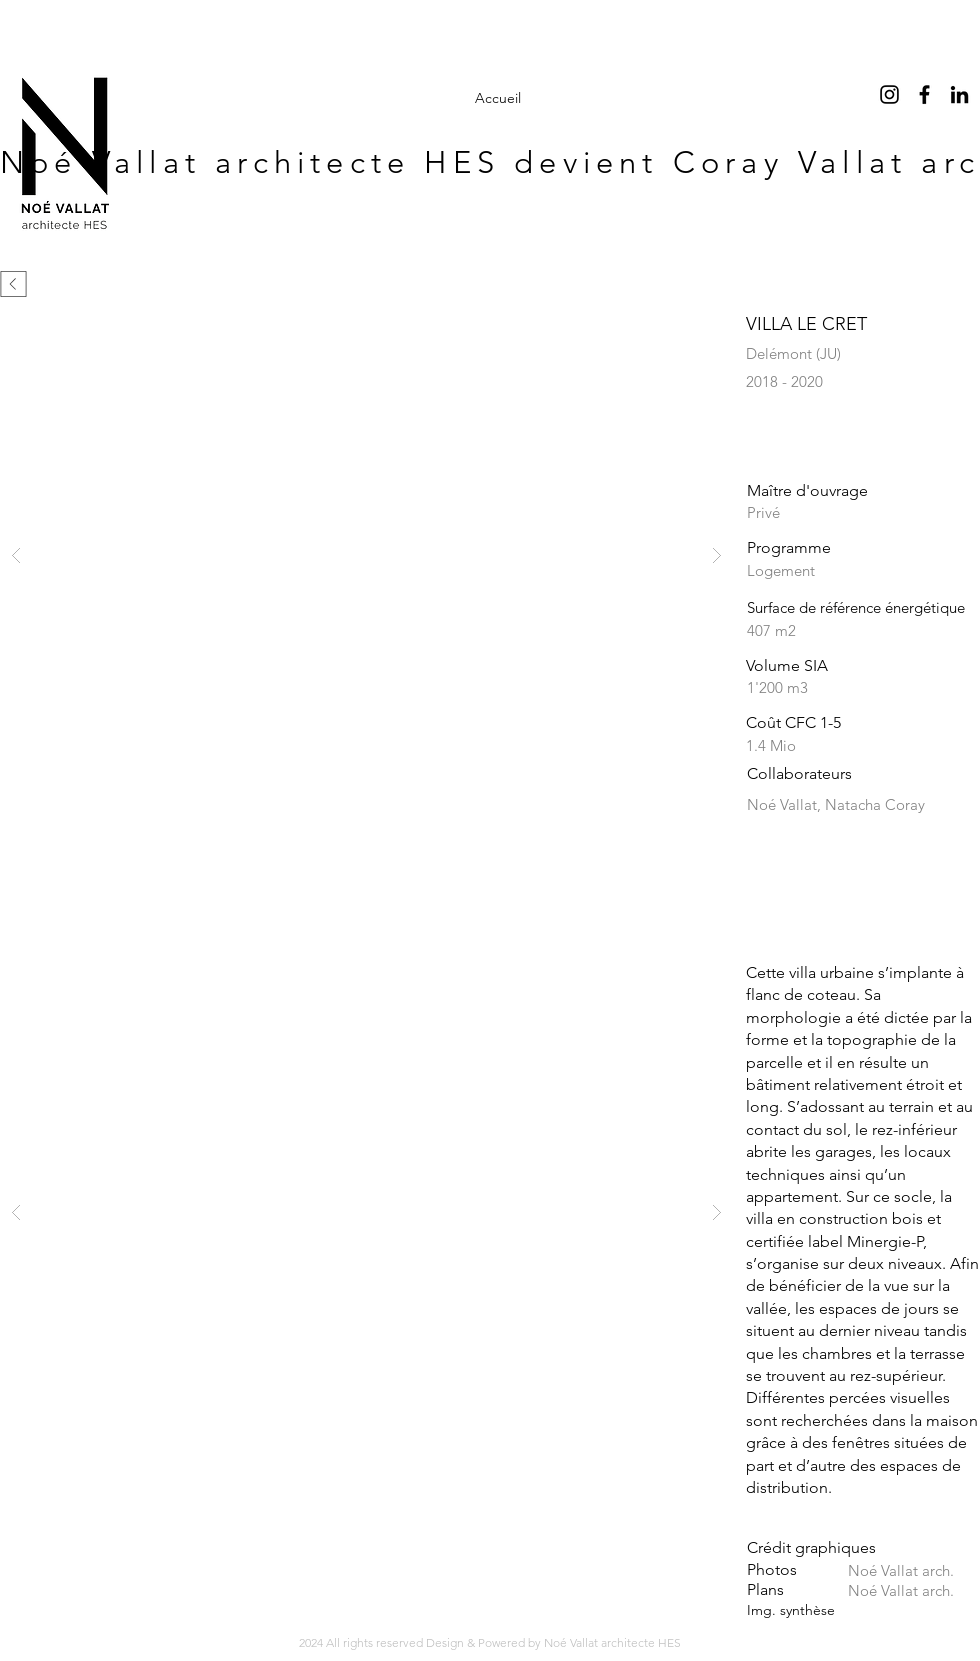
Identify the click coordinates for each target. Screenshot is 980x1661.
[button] (366, 555)
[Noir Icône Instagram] (889, 94)
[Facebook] (924, 94)
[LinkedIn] (959, 94)
